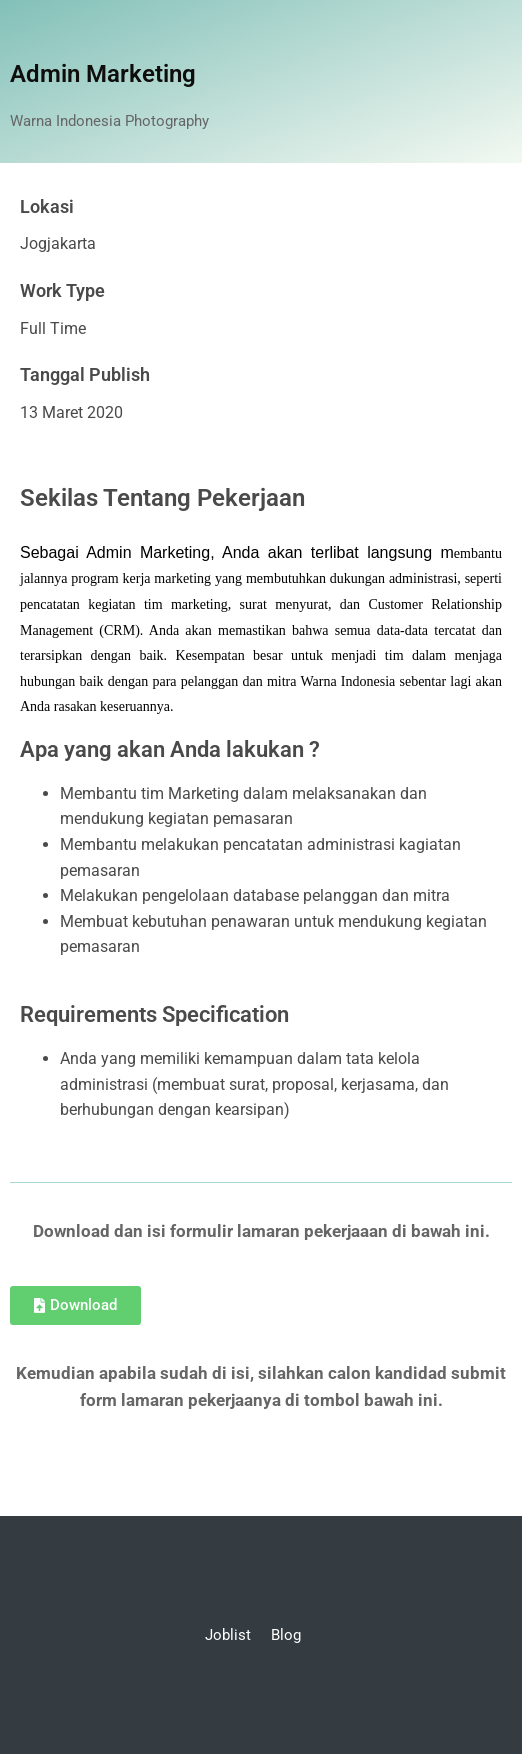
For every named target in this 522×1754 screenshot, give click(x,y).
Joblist (228, 1635)
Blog (286, 1635)
